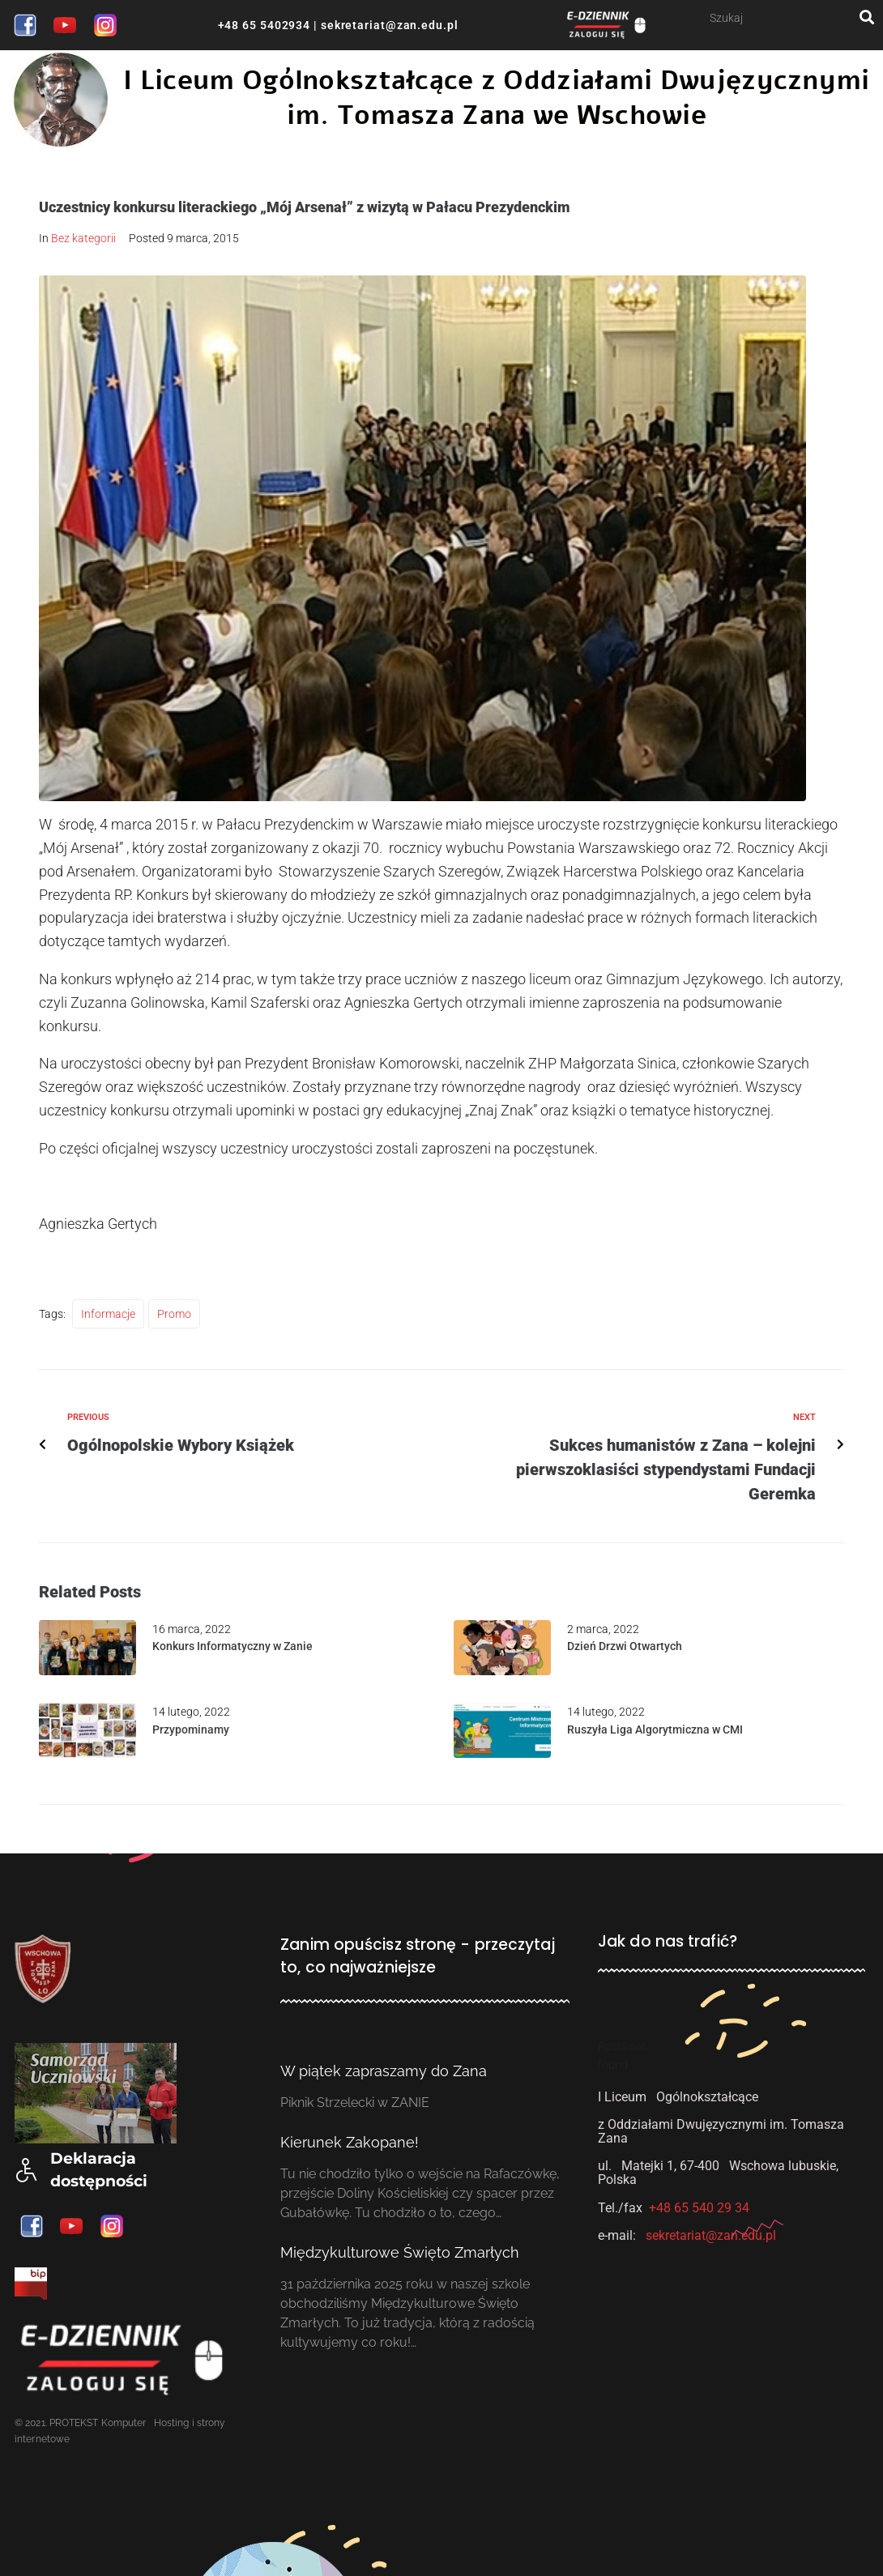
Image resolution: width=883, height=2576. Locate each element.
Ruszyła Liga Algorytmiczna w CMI (655, 1729)
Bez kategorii (83, 238)
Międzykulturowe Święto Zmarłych (399, 2252)
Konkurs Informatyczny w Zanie (232, 1646)
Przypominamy (190, 1729)
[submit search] (867, 17)
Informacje (108, 1313)
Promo (174, 1313)
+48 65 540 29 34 (699, 2208)
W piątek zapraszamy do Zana (383, 2070)
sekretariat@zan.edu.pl (388, 25)
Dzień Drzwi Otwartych (624, 1646)
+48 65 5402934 (264, 25)
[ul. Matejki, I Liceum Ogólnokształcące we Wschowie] (731, 2385)
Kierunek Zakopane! (349, 2142)
